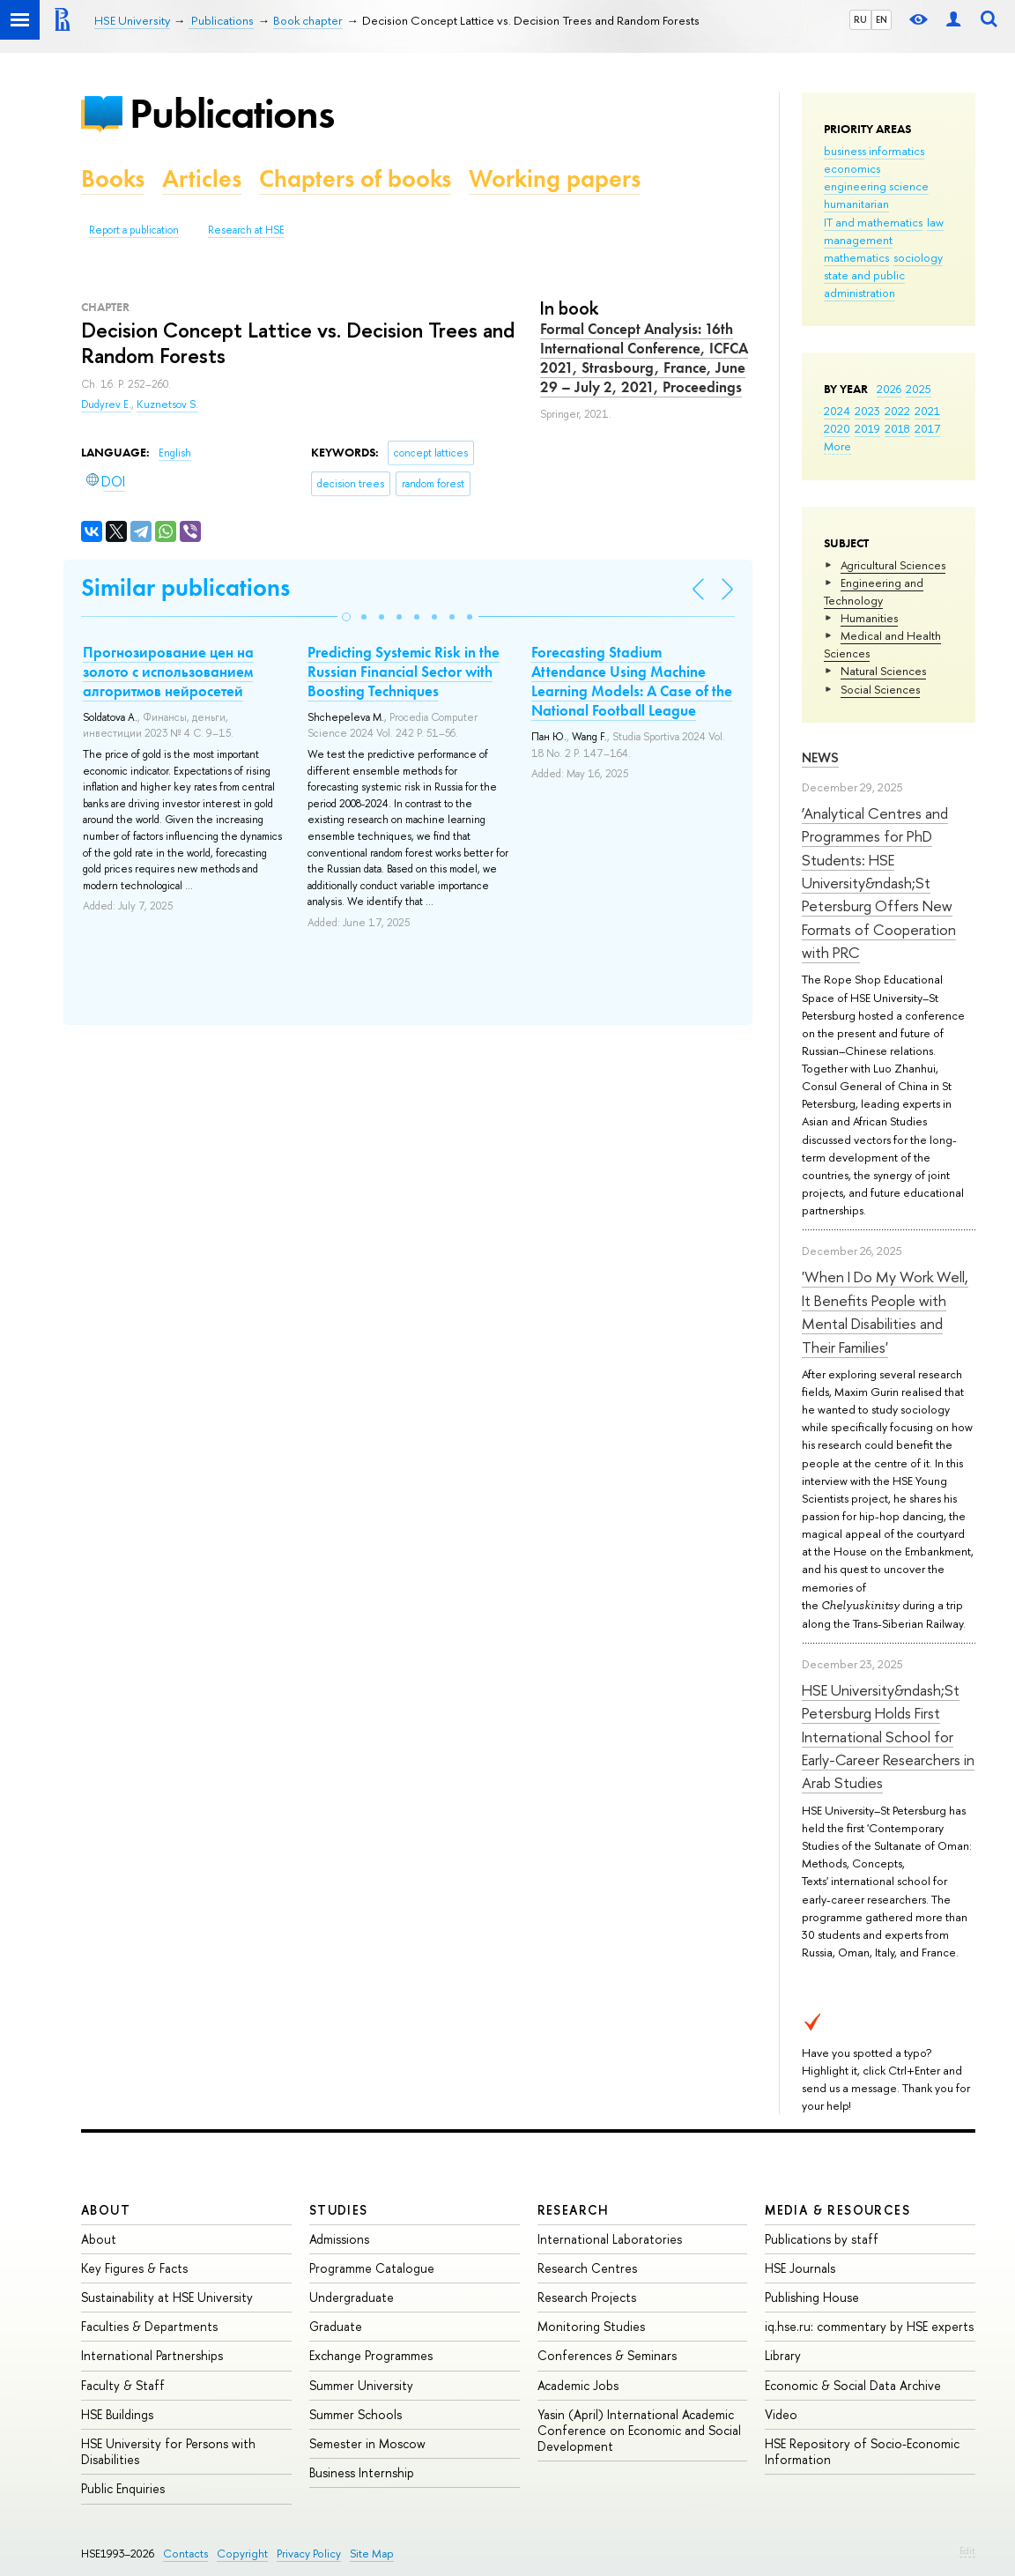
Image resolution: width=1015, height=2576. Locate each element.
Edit (967, 2550)
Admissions (339, 2239)
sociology (918, 257)
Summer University (361, 2385)
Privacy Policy (309, 2553)
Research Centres (587, 2268)
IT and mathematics (873, 222)
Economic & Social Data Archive (853, 2385)
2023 (867, 411)
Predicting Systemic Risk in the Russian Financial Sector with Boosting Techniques (403, 671)
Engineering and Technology (873, 591)
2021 (927, 411)
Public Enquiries (123, 2488)
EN (881, 19)
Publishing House (812, 2297)
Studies (338, 2209)
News (820, 757)
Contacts (185, 2553)
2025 (918, 389)
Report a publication (134, 230)
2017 (927, 428)
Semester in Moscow (367, 2443)
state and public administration (864, 284)
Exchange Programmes (371, 2355)
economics (852, 168)
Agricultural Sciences (893, 565)
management (858, 240)
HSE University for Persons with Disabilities (168, 2451)
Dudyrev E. (106, 404)
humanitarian (856, 204)
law (935, 222)
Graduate (335, 2326)
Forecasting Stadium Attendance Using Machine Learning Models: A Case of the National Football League (631, 681)
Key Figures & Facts (134, 2268)
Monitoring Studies (591, 2326)
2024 (837, 411)
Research (573, 2209)
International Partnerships (152, 2355)
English (175, 453)
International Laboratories (609, 2239)
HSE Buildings (117, 2414)
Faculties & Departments (149, 2326)
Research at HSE (246, 230)
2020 (837, 428)
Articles (201, 178)
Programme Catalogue (371, 2268)
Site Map (372, 2553)
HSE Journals (800, 2268)
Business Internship (361, 2472)
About (105, 2209)
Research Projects (586, 2297)
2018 (897, 428)
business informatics (874, 151)
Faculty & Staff (123, 2385)
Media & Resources (837, 2209)
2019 (867, 428)
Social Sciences (880, 689)
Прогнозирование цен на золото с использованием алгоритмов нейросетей (168, 671)
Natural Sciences (883, 671)
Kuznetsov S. (167, 404)
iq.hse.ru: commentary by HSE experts (869, 2326)
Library (783, 2355)
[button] (346, 617)
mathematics (856, 257)
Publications (232, 113)
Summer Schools (355, 2414)
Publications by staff (821, 2239)
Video (781, 2414)
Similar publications (185, 587)
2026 (889, 389)
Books (112, 178)
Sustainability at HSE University (167, 2297)
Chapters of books (355, 178)
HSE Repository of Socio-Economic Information (862, 2451)
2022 (897, 411)
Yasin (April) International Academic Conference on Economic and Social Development (639, 2430)
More (837, 446)
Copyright (242, 2553)
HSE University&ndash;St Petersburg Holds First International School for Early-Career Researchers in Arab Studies (888, 1736)
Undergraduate (351, 2297)
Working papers (555, 178)
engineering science (876, 186)
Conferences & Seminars (607, 2355)
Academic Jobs (578, 2385)
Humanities (869, 618)
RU (860, 19)
